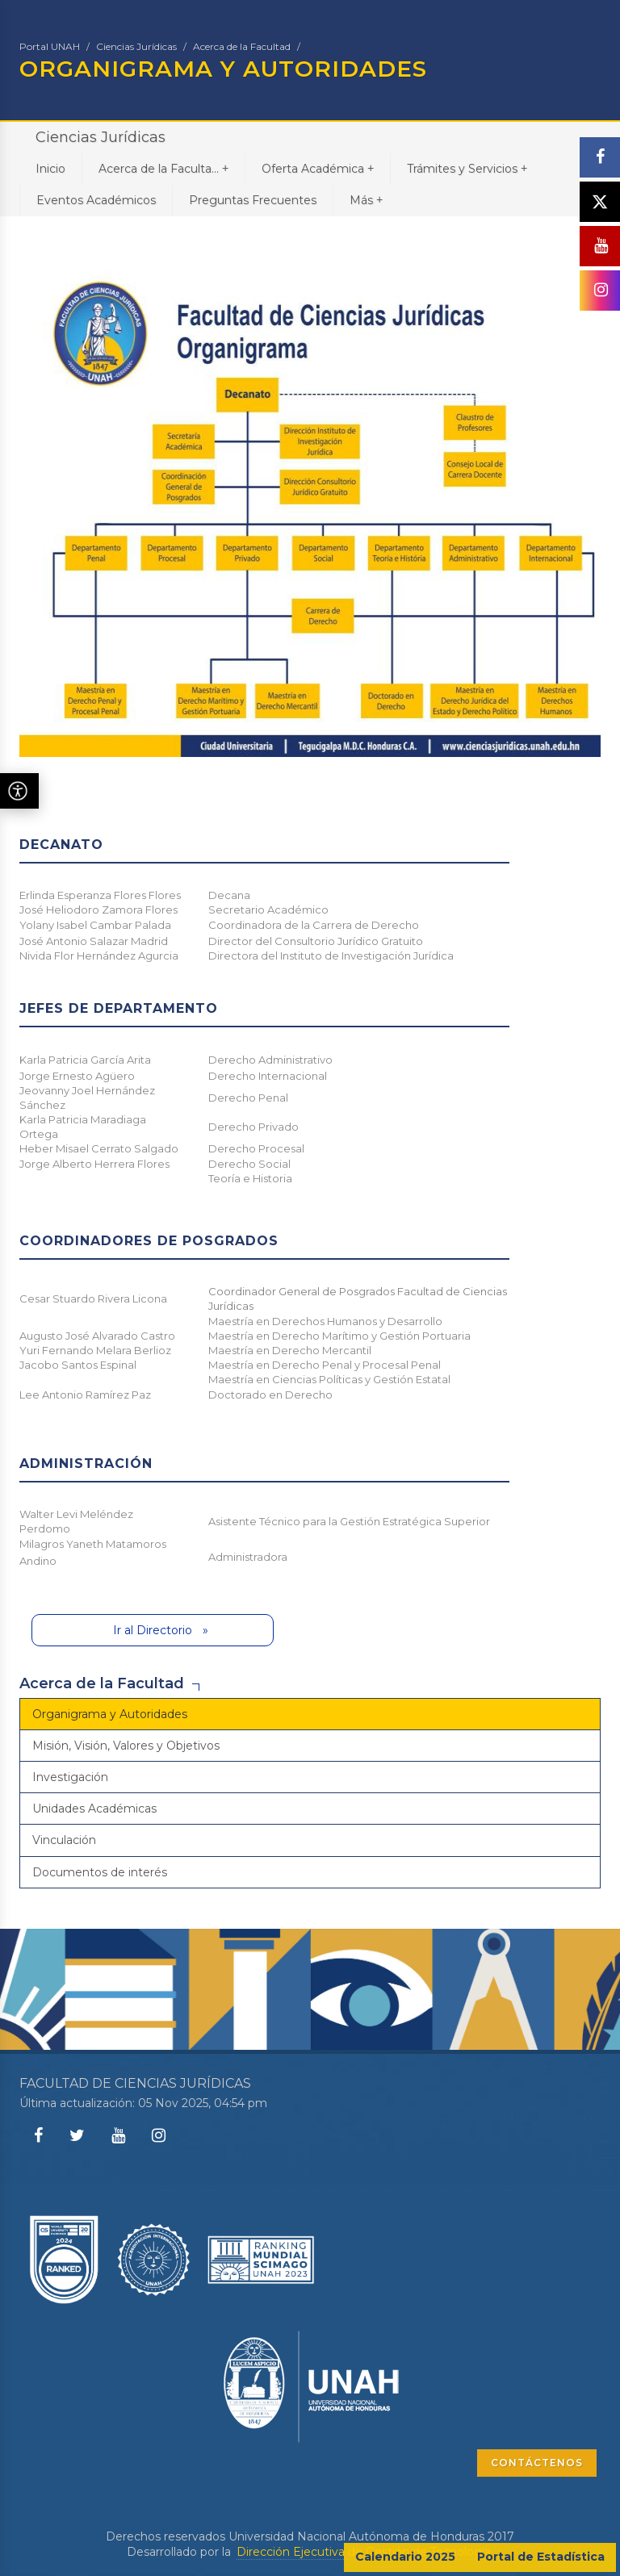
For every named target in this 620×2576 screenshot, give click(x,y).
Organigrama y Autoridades (109, 1714)
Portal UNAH (49, 46)
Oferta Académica (318, 168)
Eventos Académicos (96, 200)
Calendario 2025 (405, 2556)
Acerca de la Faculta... (163, 168)
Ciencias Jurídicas (136, 46)
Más (366, 199)
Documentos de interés (99, 1872)
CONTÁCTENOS (537, 2463)
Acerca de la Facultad (242, 46)
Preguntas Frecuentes (252, 200)
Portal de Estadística (541, 2556)
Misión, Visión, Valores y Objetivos (126, 1745)
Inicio (50, 168)
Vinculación (64, 1840)
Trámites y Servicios (467, 168)
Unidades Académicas (94, 1808)
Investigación (70, 1777)
